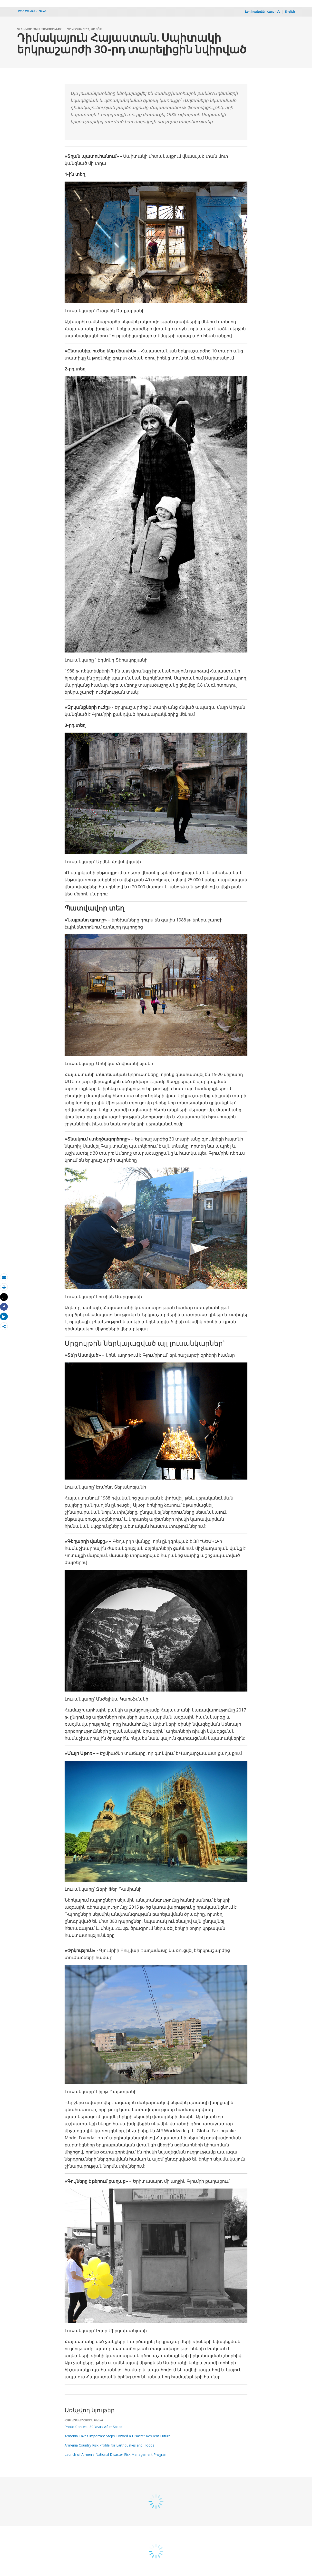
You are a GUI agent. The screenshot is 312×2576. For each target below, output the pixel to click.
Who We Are (26, 11)
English (290, 11)
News (43, 11)
